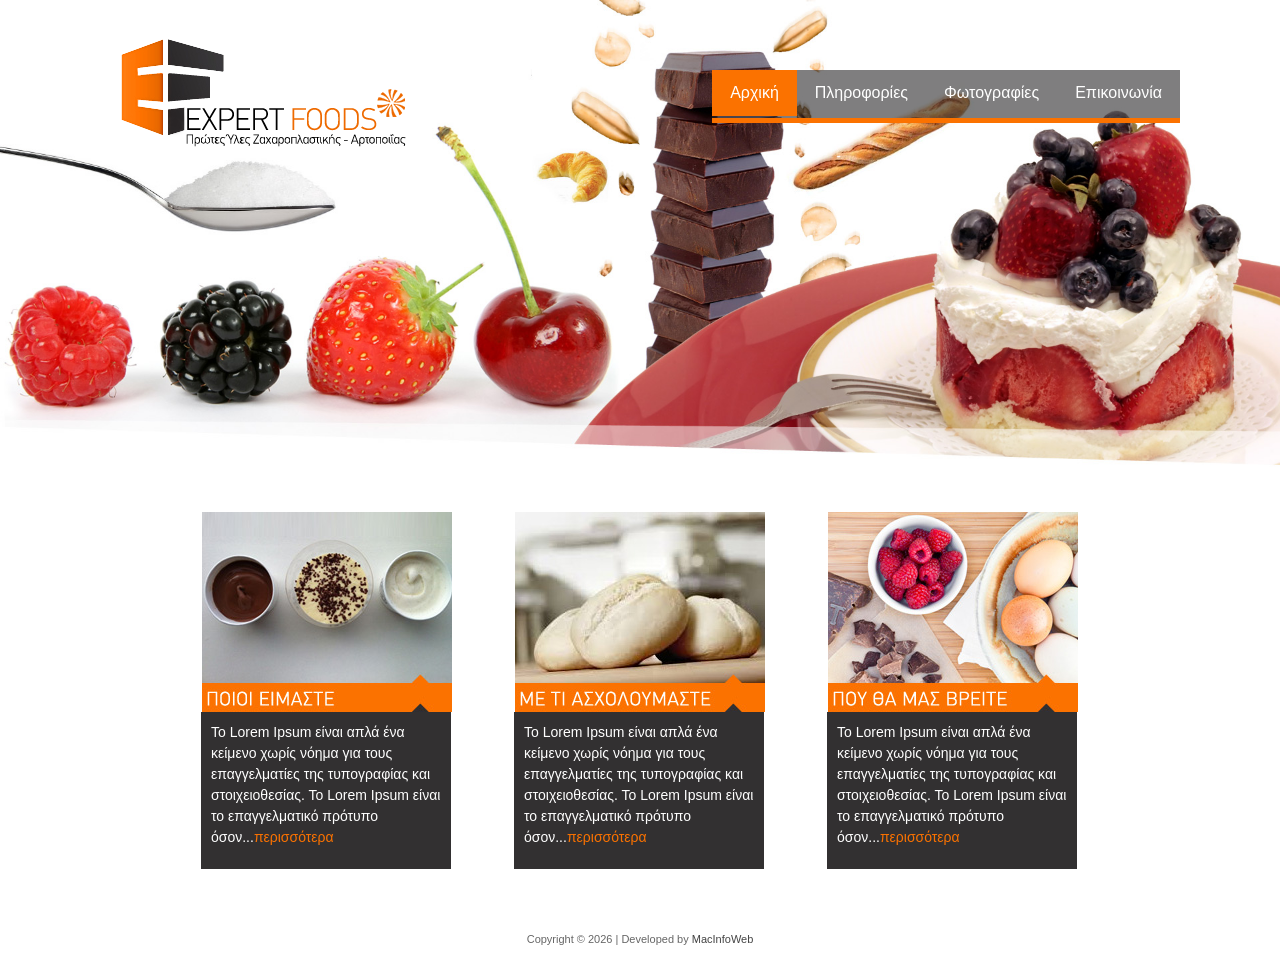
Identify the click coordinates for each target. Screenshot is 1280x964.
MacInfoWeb (723, 939)
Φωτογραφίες (991, 92)
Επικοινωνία (1118, 92)
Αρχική (754, 92)
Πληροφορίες (861, 92)
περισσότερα (294, 837)
